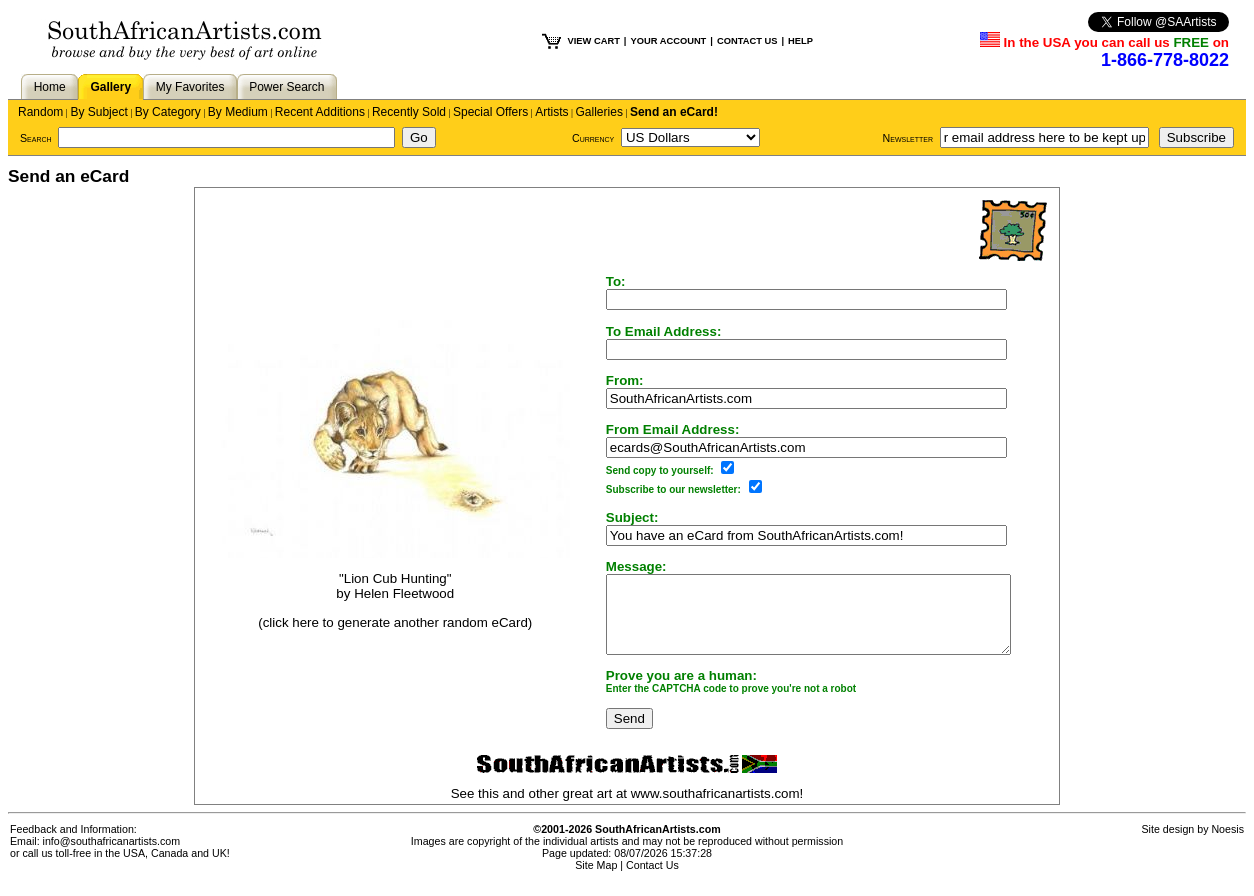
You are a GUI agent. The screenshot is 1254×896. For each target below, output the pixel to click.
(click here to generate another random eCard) (384, 629)
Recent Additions (320, 112)
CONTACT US (747, 41)
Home (50, 87)
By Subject (98, 112)
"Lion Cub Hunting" (384, 586)
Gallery (110, 87)
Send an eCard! (674, 112)
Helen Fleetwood (393, 601)
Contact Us (652, 880)
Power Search (286, 87)
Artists (551, 112)
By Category (168, 112)
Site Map (596, 880)
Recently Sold (409, 112)
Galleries (599, 112)
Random (40, 112)
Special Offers (490, 112)
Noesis (1227, 844)
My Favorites (190, 87)
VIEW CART (594, 41)
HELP (800, 41)
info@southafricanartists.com (112, 856)
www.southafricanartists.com (715, 808)
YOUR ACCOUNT (668, 41)
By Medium (238, 112)
